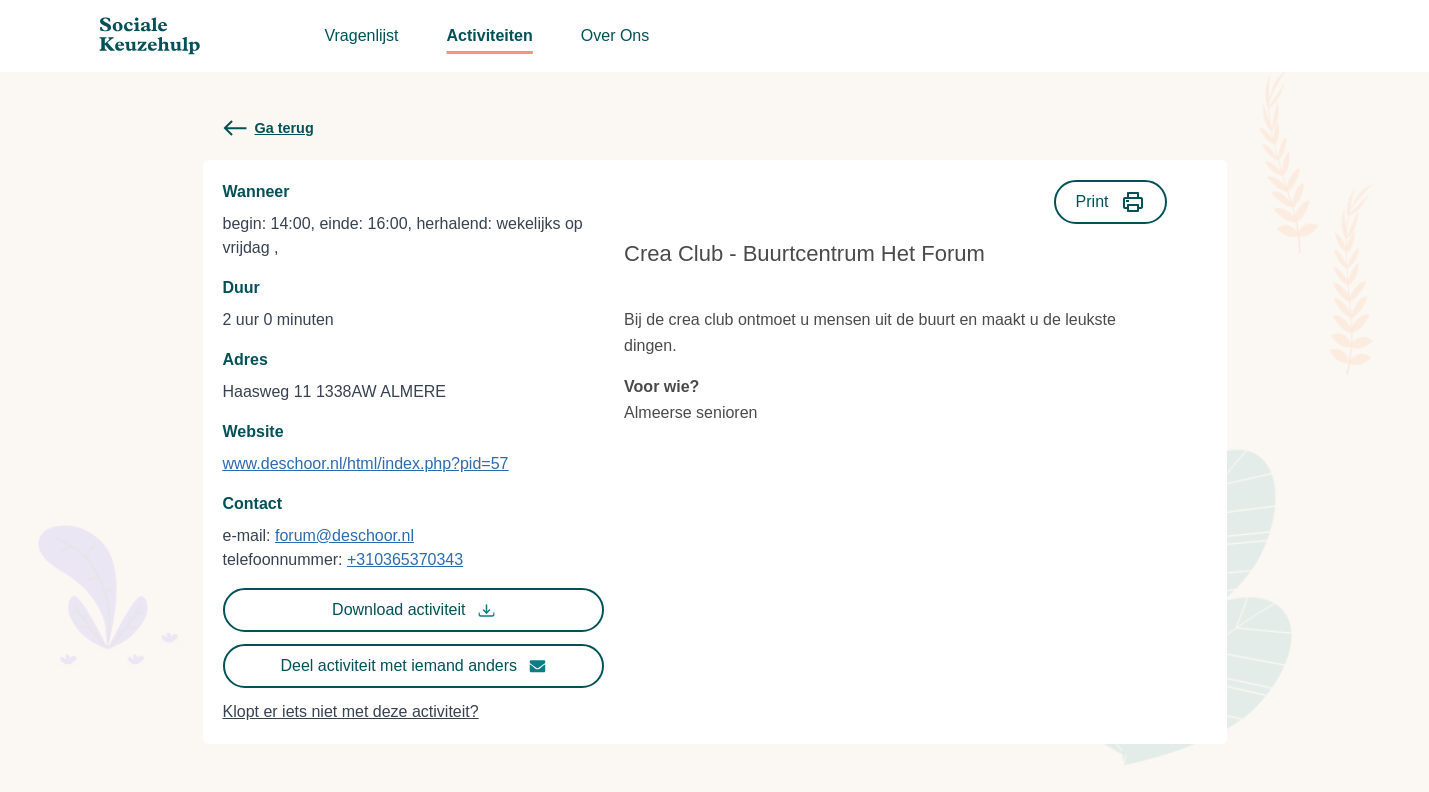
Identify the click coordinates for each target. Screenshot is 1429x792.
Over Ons (615, 35)
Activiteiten (490, 35)
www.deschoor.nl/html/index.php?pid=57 (366, 463)
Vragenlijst (361, 35)
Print (1110, 202)
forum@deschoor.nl (344, 535)
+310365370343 (405, 559)
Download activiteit (413, 610)
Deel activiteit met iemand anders (414, 666)
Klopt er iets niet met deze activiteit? (351, 711)
